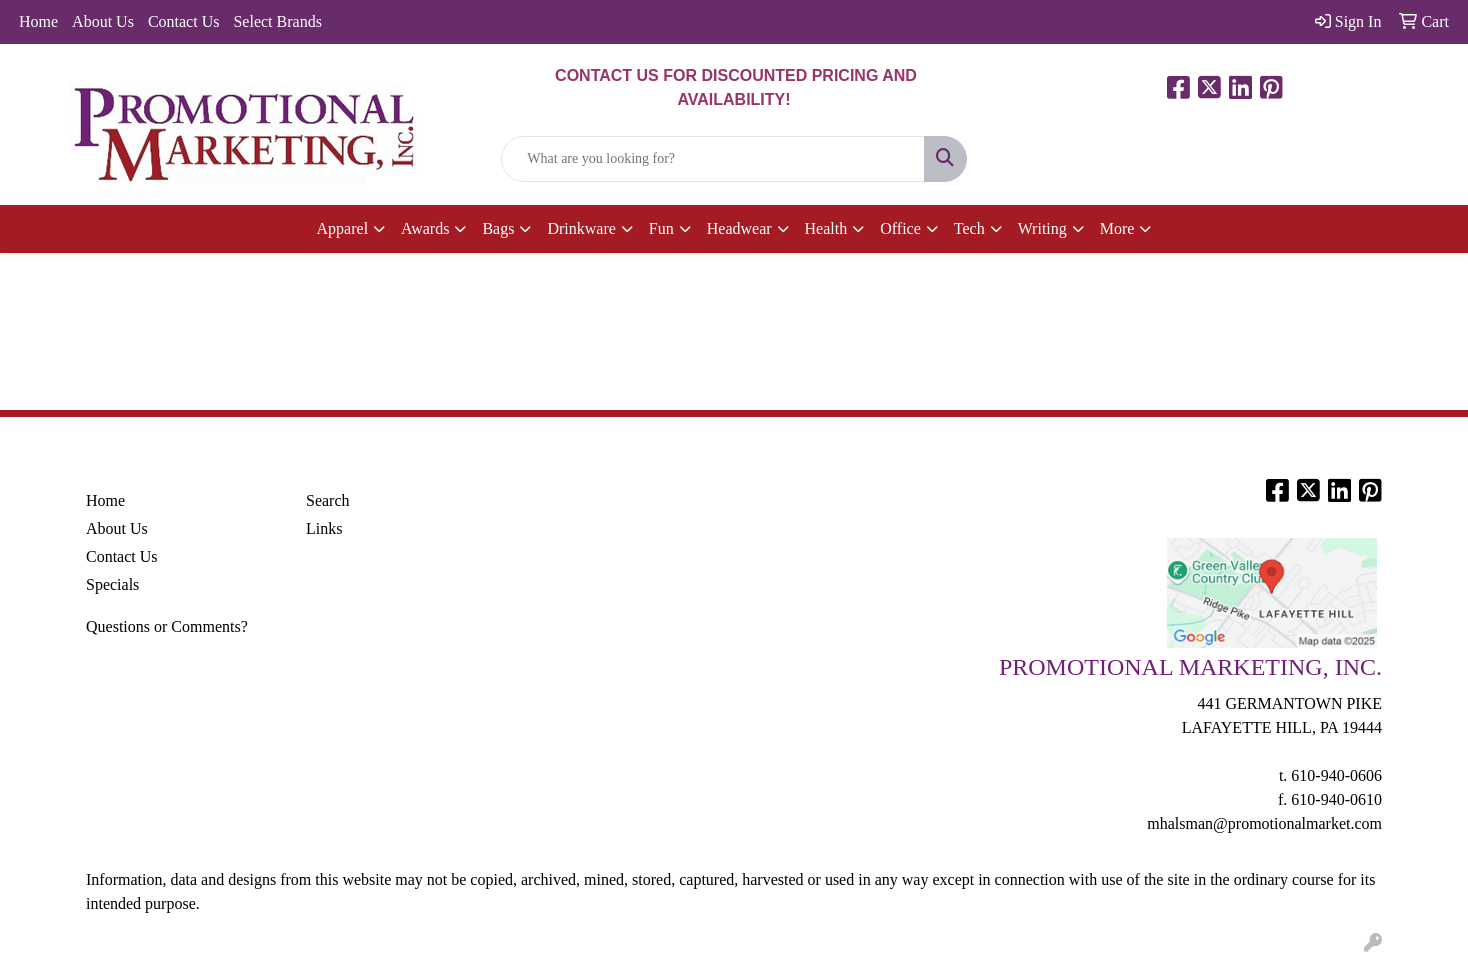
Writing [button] (1042, 228)
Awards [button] (425, 228)
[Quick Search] (712, 159)
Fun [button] (661, 228)
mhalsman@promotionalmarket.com (1264, 823)
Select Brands (277, 21)
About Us (103, 21)
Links (324, 528)
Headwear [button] (739, 228)
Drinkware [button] (581, 228)
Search (328, 500)
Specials (112, 584)
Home (38, 21)
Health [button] (826, 228)
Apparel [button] (343, 228)
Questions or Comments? (167, 626)
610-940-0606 (1336, 775)
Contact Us (184, 21)
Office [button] (900, 228)
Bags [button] (498, 228)
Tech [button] (969, 228)
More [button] (1117, 228)
